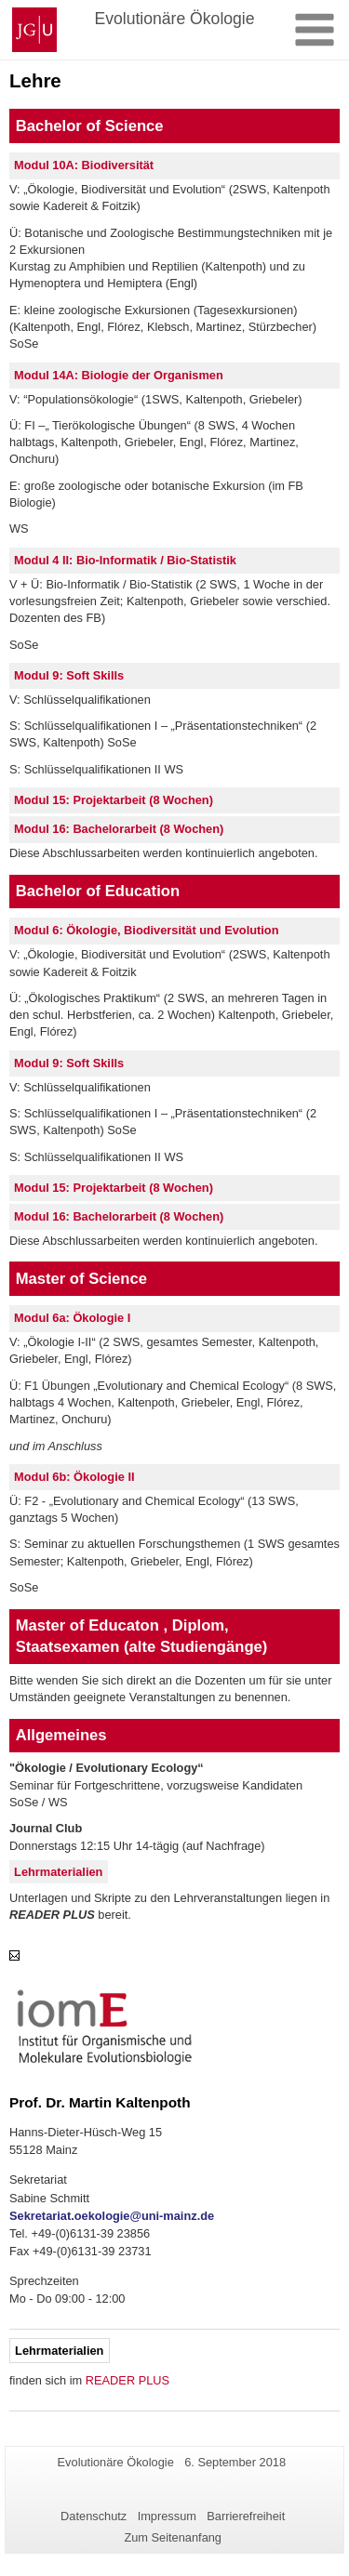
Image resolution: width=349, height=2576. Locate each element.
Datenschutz (93, 2516)
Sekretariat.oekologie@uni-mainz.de (111, 2216)
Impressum (167, 2516)
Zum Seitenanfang (172, 2537)
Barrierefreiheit (246, 2516)
